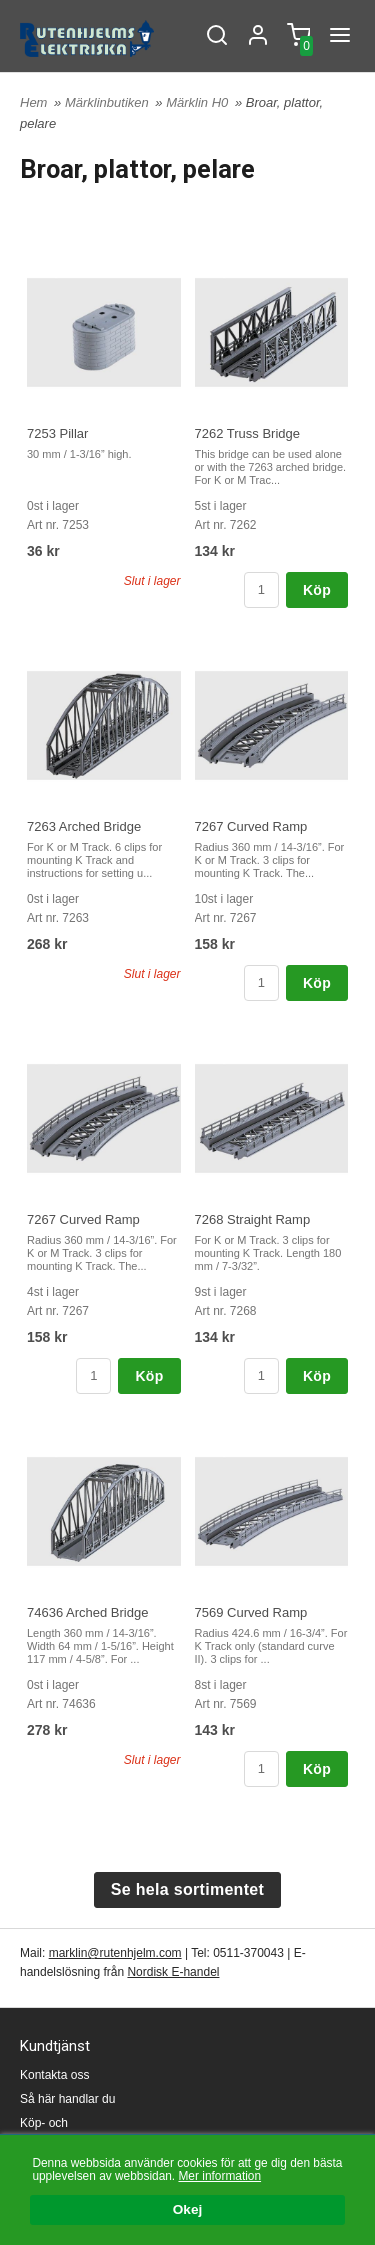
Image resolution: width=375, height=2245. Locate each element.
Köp (317, 590)
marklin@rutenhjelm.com (115, 1953)
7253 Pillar (57, 433)
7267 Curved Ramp (251, 826)
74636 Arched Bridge (87, 1612)
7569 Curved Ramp (251, 1612)
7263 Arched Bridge (84, 826)
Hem (33, 102)
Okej (187, 2210)
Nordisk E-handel (173, 1972)
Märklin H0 (199, 102)
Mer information (219, 2176)
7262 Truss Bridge (248, 433)
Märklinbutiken (108, 102)
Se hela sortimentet (187, 1889)
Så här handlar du (67, 2099)
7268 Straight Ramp (253, 1219)
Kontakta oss (54, 2075)
